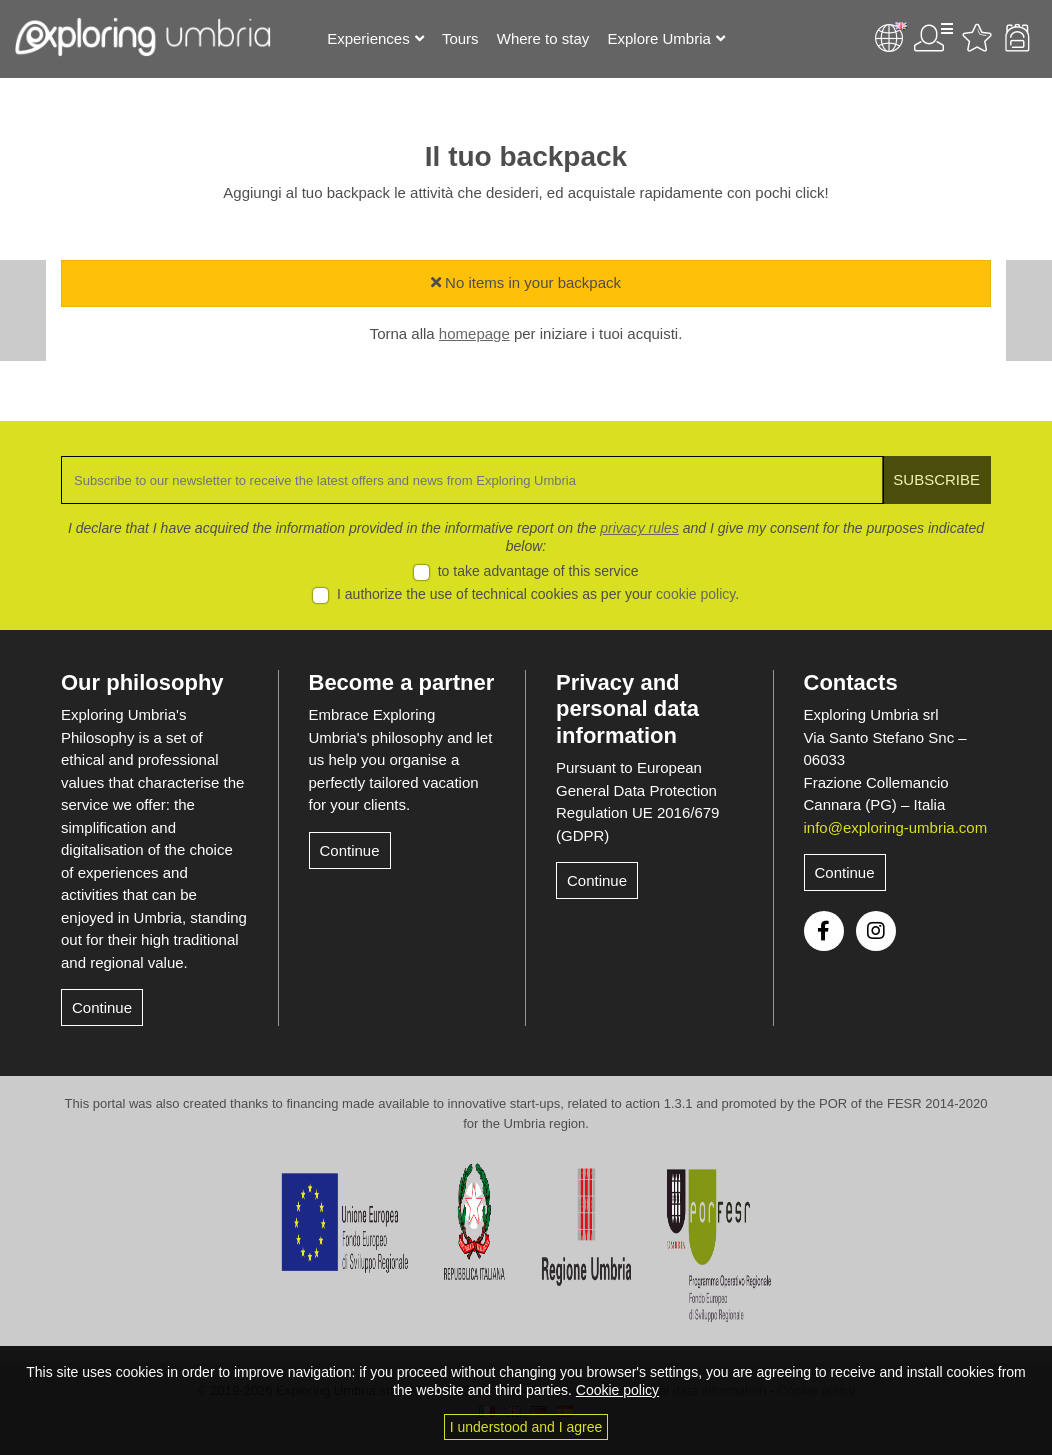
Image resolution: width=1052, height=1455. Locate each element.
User (933, 38)
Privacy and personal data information (627, 709)
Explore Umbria (658, 38)
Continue (102, 1007)
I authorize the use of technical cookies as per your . (538, 594)
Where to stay (543, 38)
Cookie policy (617, 1390)
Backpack (1017, 38)
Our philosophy (142, 682)
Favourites (977, 38)
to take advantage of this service (538, 571)
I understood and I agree (526, 1427)
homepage (474, 333)
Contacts (851, 682)
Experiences (368, 38)
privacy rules (639, 528)
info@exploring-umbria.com (896, 827)
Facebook (824, 931)
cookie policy (695, 594)
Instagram (876, 931)
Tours (460, 38)
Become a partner (402, 682)
